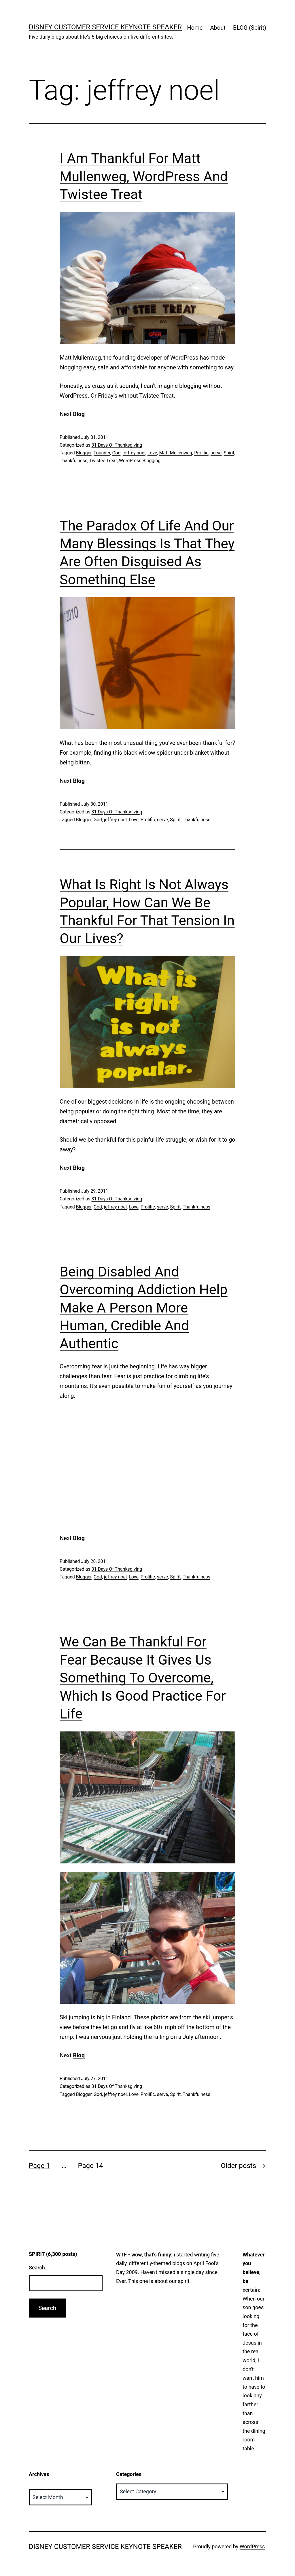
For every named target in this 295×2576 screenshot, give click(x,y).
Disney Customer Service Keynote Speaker (105, 27)
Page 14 (90, 2166)
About (217, 27)
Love (152, 453)
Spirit (229, 453)
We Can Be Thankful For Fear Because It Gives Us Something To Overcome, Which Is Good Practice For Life (143, 1677)
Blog (79, 414)
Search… (39, 2268)
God (116, 453)
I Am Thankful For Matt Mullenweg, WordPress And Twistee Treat (144, 176)
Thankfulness (73, 460)
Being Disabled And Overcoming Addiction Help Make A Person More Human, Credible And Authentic (144, 1308)
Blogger (84, 453)
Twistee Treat (103, 460)
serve (216, 453)
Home (195, 27)
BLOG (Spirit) (249, 27)
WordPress (252, 2546)
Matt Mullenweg (175, 453)
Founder (102, 453)
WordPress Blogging (139, 460)
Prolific (201, 453)
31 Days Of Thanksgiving (116, 445)
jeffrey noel (134, 453)
